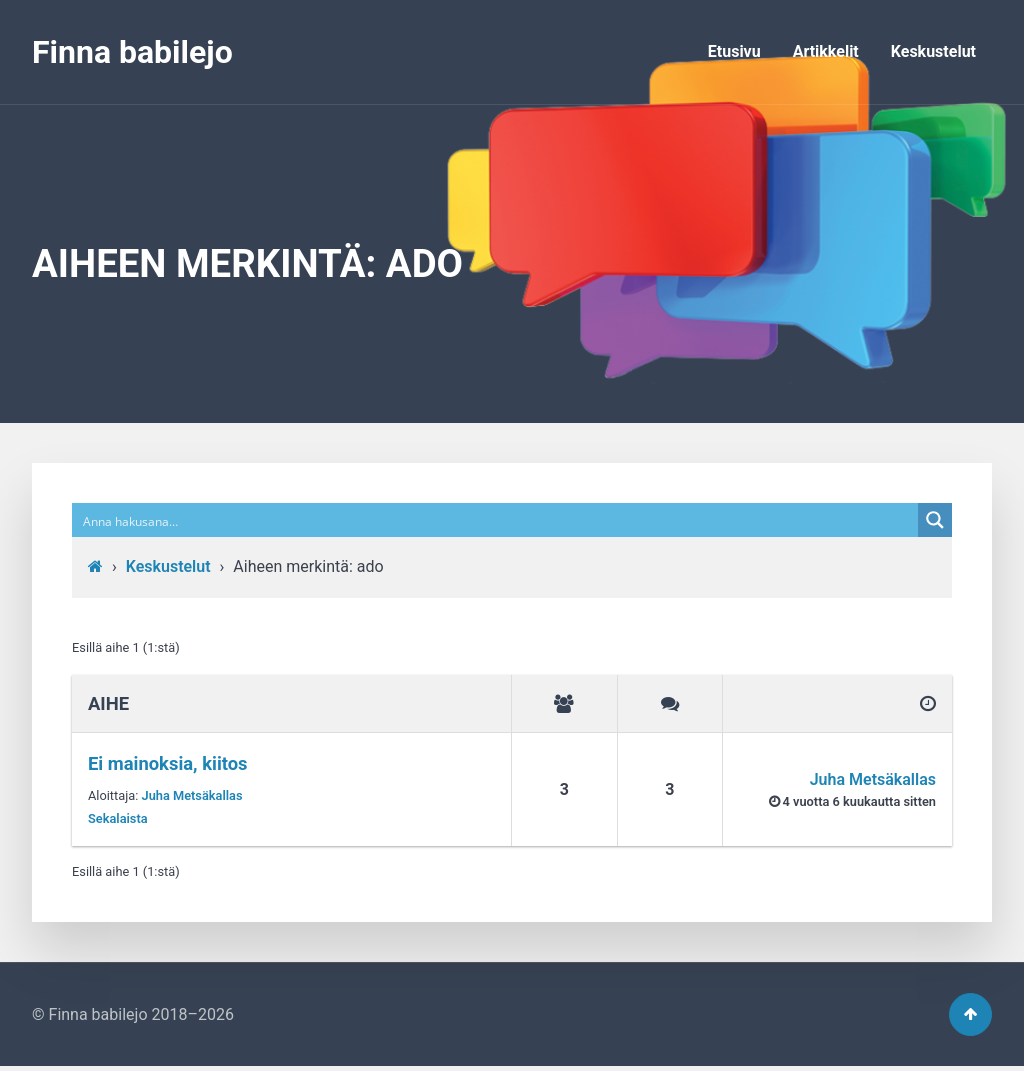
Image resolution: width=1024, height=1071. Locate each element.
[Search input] (496, 520)
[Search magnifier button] (935, 520)
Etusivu (734, 51)
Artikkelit (826, 51)
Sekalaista (118, 818)
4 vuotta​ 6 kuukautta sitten (859, 801)
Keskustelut (933, 51)
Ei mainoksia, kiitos (168, 763)
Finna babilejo (132, 52)
